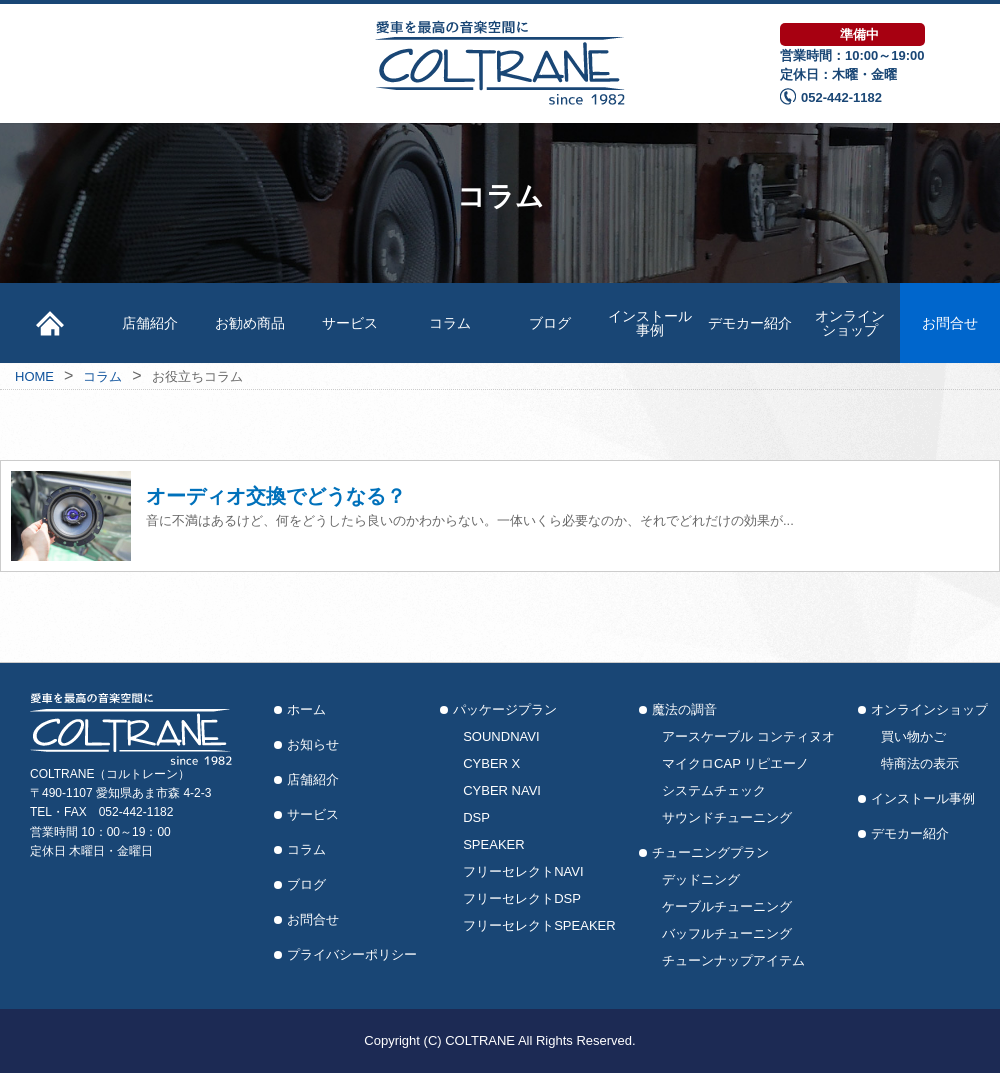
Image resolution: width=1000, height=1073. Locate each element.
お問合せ (950, 323)
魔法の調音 (684, 709)
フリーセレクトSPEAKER (539, 925)
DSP (476, 817)
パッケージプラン (505, 709)
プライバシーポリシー (352, 954)
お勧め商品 (250, 323)
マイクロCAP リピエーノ (735, 763)
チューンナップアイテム (733, 960)
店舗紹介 (150, 323)
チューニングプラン (710, 852)
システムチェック (714, 790)
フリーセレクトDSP (522, 898)
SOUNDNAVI (501, 736)
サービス (350, 323)
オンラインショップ (850, 323)
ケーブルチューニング (727, 906)
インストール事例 (650, 323)
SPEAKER (493, 844)
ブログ (550, 323)
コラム (450, 323)
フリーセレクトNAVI (523, 871)
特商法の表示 (920, 763)
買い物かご (913, 736)
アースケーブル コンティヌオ (748, 736)
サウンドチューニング (727, 817)
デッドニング (701, 879)
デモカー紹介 (750, 323)
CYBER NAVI (502, 790)
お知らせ (313, 744)
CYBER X (491, 763)
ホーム (306, 709)
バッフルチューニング (727, 933)
